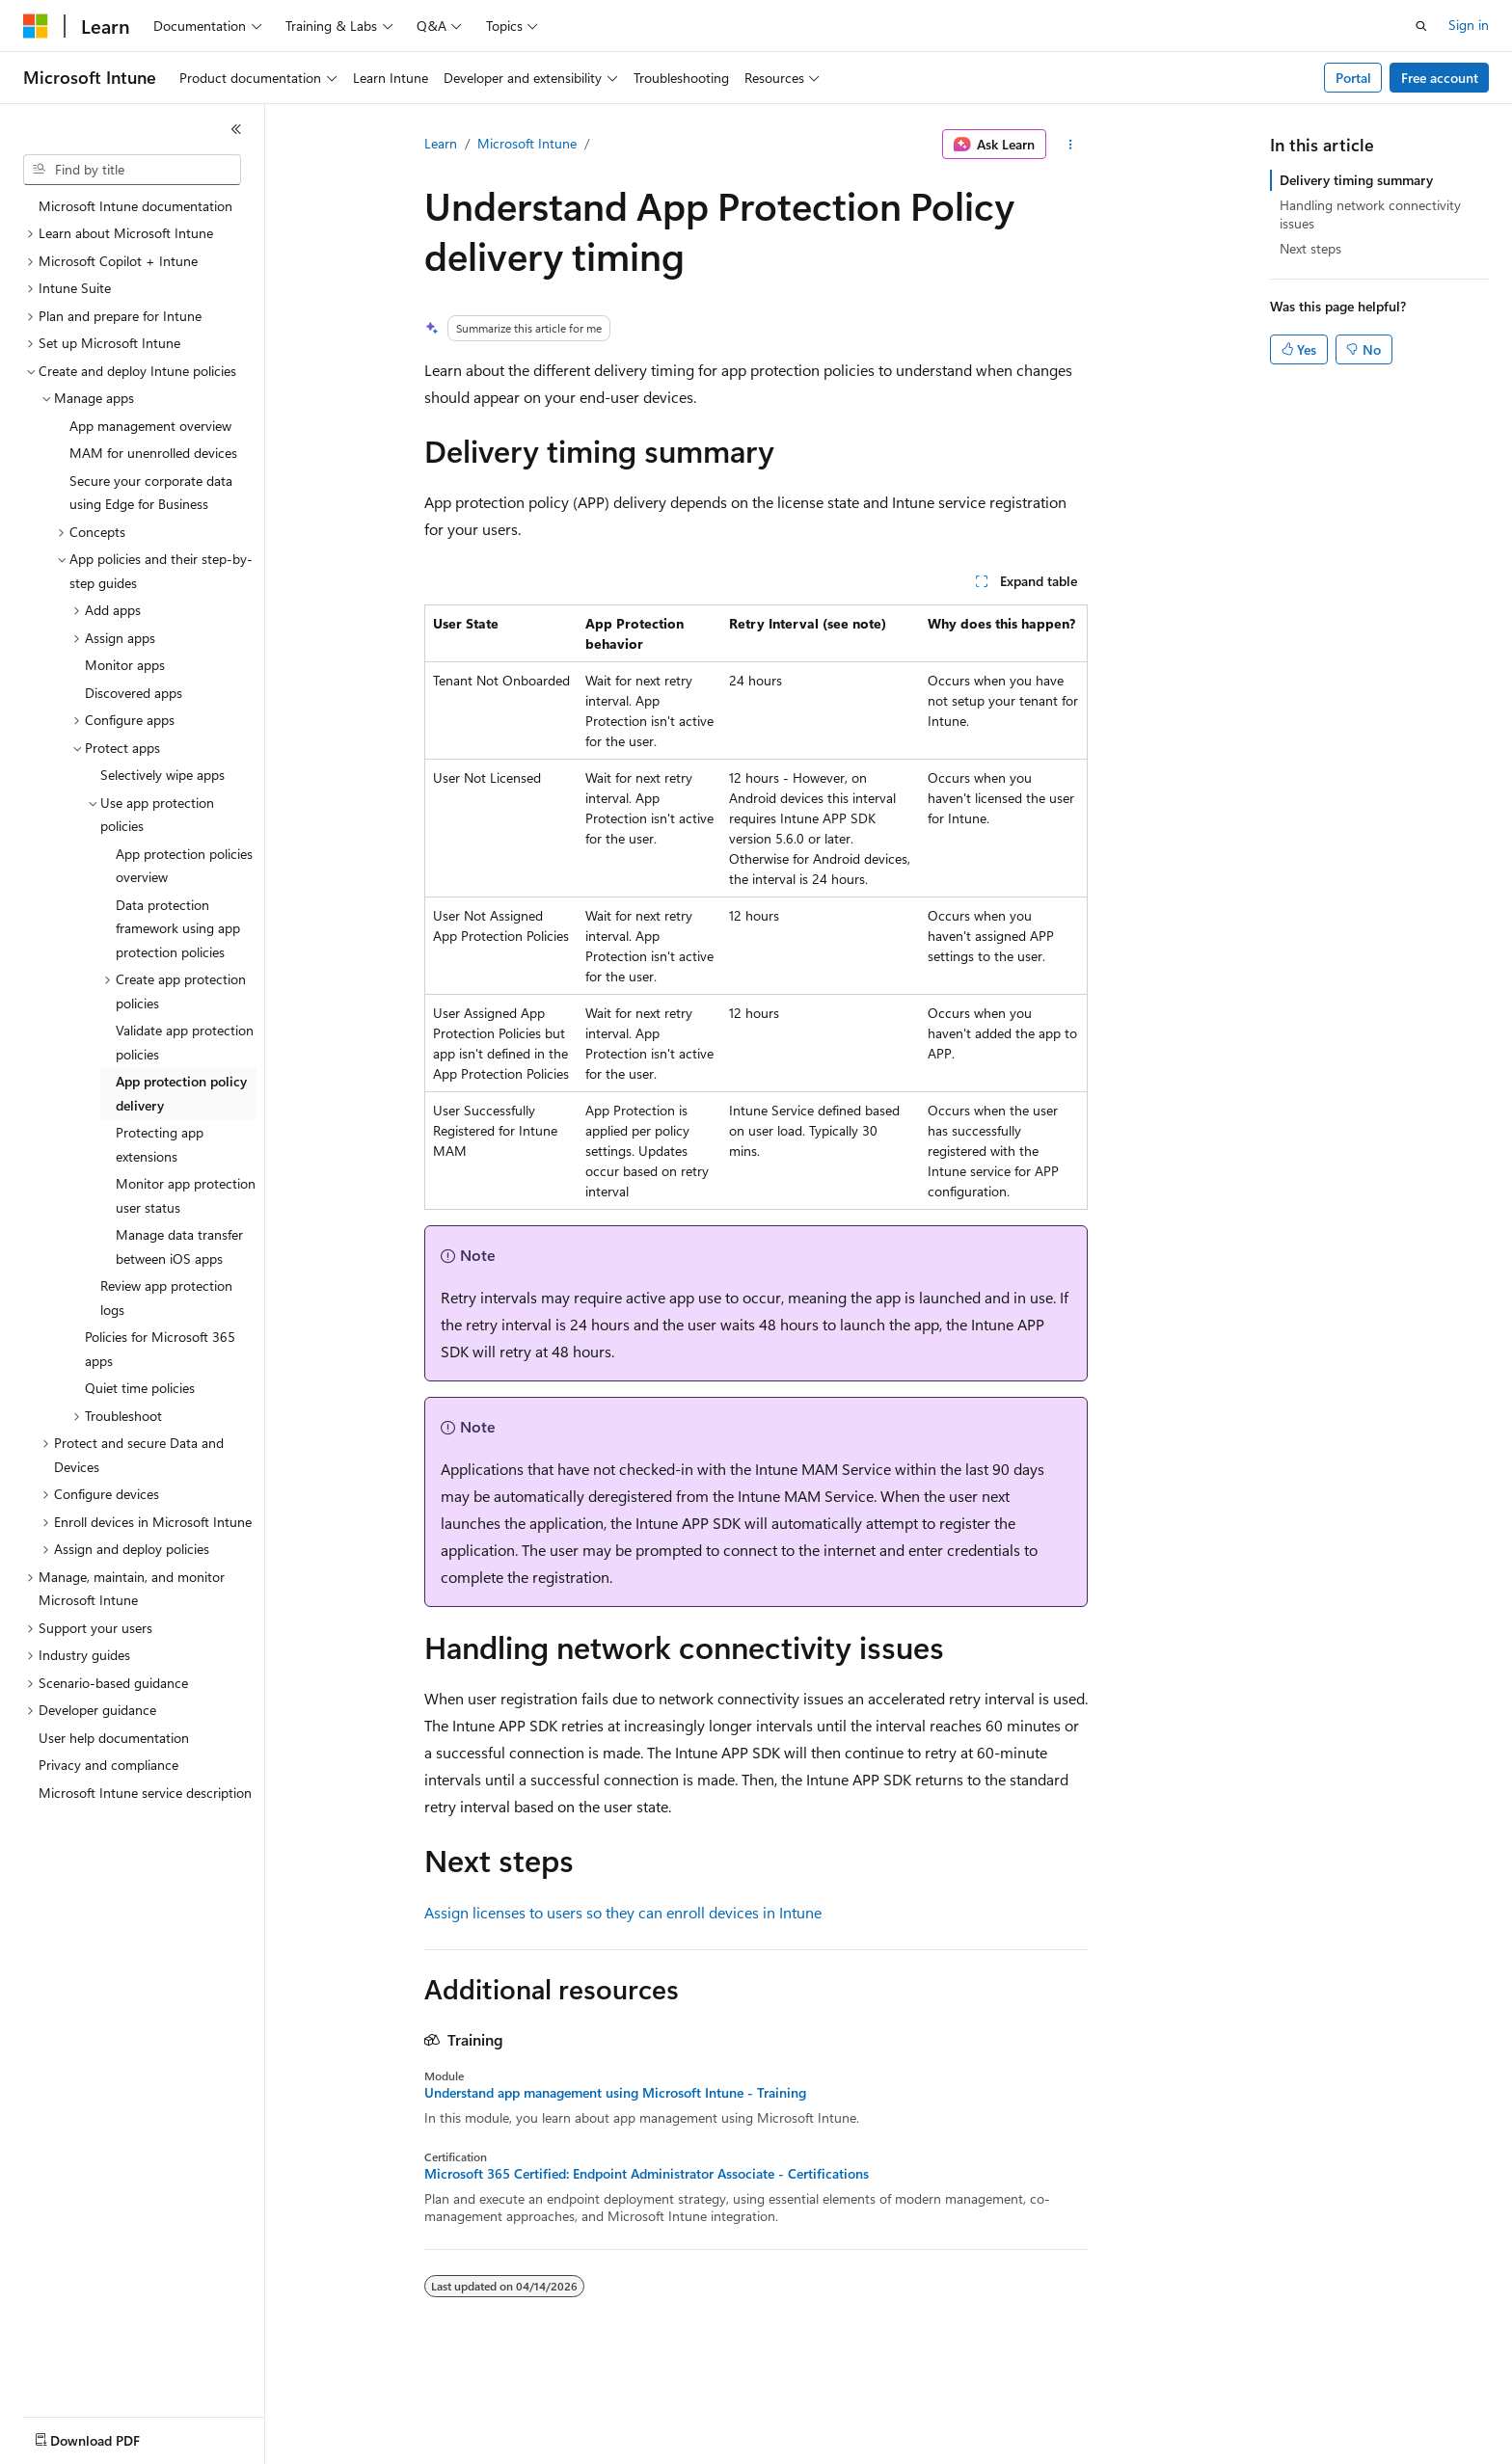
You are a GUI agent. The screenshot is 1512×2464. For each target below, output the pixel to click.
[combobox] (132, 169)
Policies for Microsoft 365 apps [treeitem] (160, 1348)
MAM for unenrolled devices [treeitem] (153, 452)
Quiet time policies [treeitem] (140, 1388)
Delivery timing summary (1356, 180)
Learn (440, 143)
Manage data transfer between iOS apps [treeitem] (179, 1246)
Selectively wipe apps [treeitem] (162, 774)
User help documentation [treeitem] (114, 1737)
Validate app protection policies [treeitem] (185, 1042)
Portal (1353, 77)
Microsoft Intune (527, 143)
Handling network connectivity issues (1370, 213)
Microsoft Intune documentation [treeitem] (135, 206)
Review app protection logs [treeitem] (166, 1297)
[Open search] (1421, 26)
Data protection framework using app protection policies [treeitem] (178, 928)
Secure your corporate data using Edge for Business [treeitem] (150, 492)
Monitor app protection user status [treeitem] (186, 1195)
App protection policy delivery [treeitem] (181, 1093)
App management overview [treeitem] (150, 425)
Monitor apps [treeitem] (125, 665)
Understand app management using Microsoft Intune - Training (615, 2093)
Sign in (1468, 24)
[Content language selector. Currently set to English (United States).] (111, 2436)
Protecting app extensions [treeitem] (159, 1144)
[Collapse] (236, 129)
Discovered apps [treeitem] (133, 692)
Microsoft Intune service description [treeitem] (145, 1792)
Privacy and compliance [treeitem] (108, 1764)
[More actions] (1071, 144)
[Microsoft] (35, 26)
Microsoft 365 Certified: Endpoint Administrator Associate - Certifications (646, 2174)
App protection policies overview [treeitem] (184, 865)
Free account (1439, 77)
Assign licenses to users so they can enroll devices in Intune (623, 1912)
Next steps (1310, 248)
